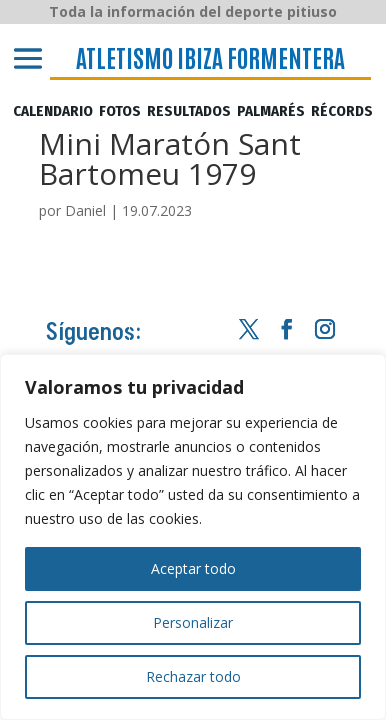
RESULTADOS (189, 112)
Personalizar (193, 622)
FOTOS (120, 112)
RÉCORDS (342, 112)
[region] (193, 537)
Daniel (85, 210)
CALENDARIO (53, 112)
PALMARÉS (271, 112)
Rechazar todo (193, 676)
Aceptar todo (193, 568)
